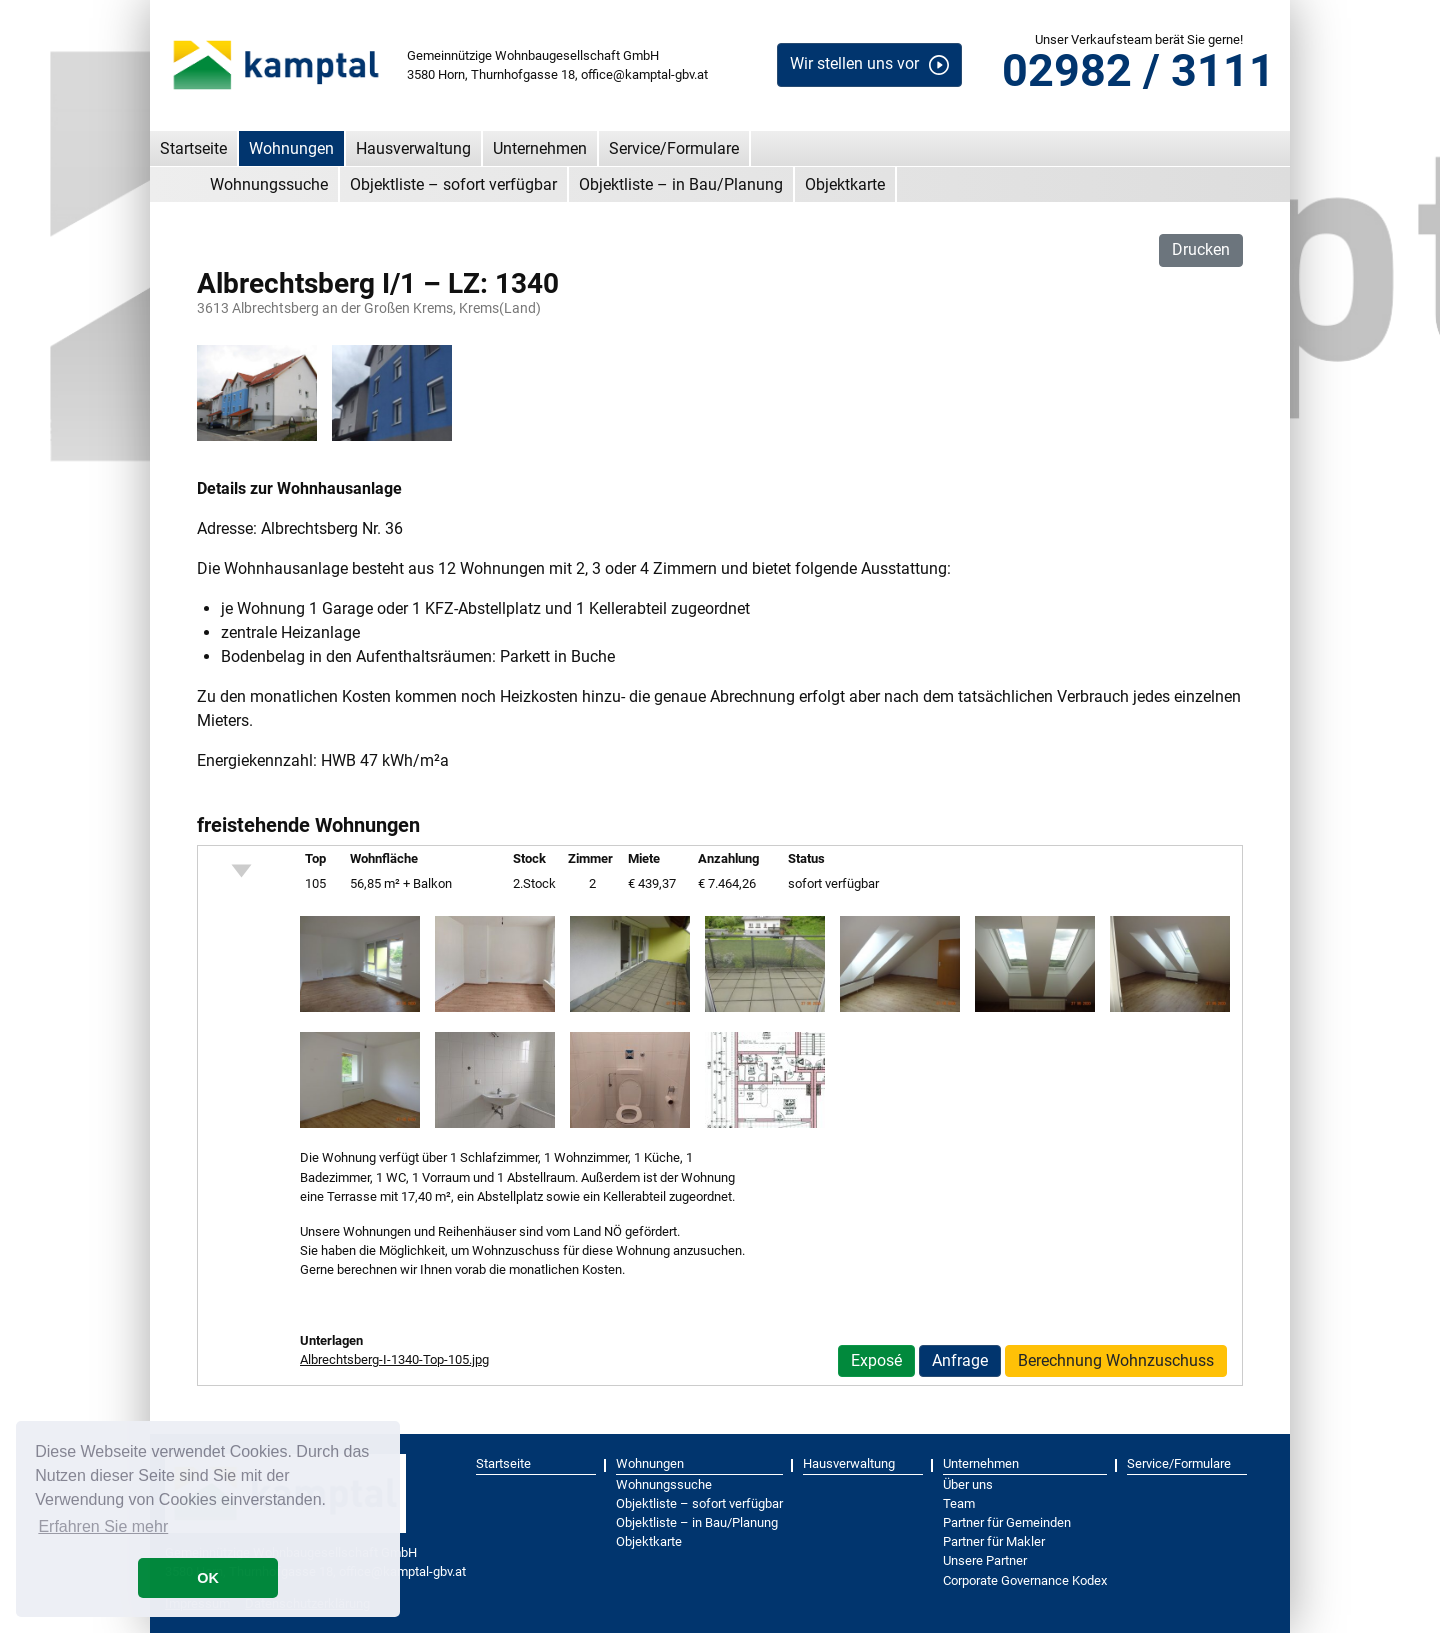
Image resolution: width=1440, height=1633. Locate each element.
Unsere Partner (985, 1560)
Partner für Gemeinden (1007, 1522)
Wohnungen (291, 148)
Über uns (968, 1484)
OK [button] (208, 1578)
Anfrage (960, 1360)
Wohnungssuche (269, 184)
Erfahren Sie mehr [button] (103, 1526)
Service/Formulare (674, 148)
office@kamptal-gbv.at (644, 74)
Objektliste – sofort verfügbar (453, 184)
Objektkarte (845, 184)
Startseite (193, 148)
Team (959, 1503)
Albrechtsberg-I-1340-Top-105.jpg (394, 1359)
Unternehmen (540, 148)
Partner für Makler (994, 1541)
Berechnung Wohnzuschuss (1116, 1360)
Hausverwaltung (413, 148)
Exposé (876, 1360)
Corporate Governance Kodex (1025, 1580)
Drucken (1201, 249)
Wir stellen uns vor (854, 63)
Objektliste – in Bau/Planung (681, 184)
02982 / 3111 (1138, 70)
